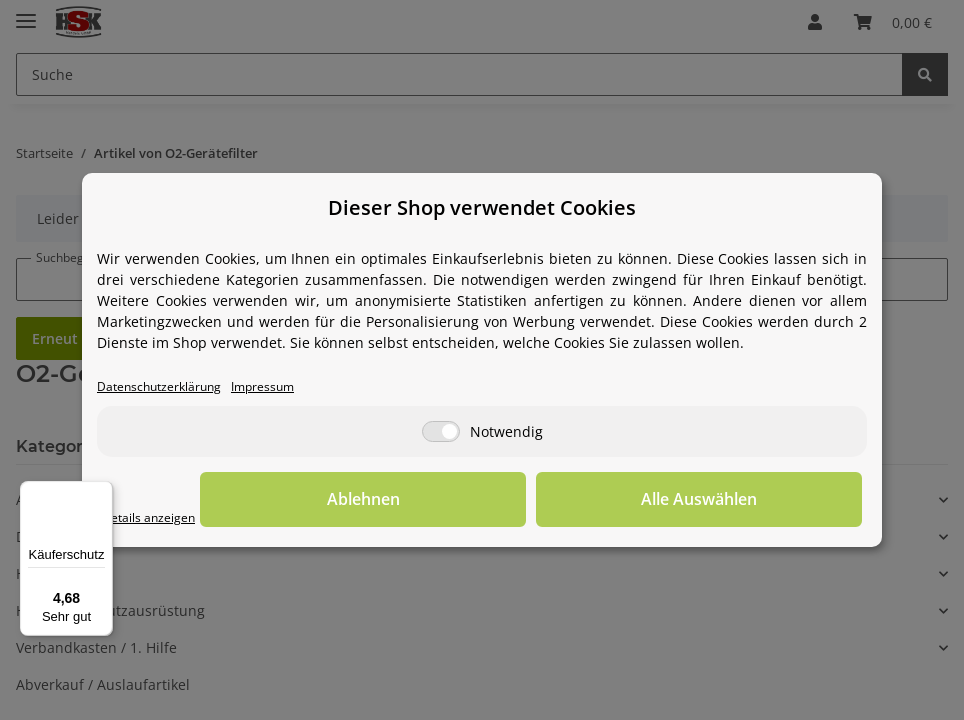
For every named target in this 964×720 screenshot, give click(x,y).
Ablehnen (552, 501)
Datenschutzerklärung (171, 387)
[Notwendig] (441, 433)
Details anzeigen (157, 518)
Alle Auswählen (762, 501)
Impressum (294, 387)
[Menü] (101, 493)
